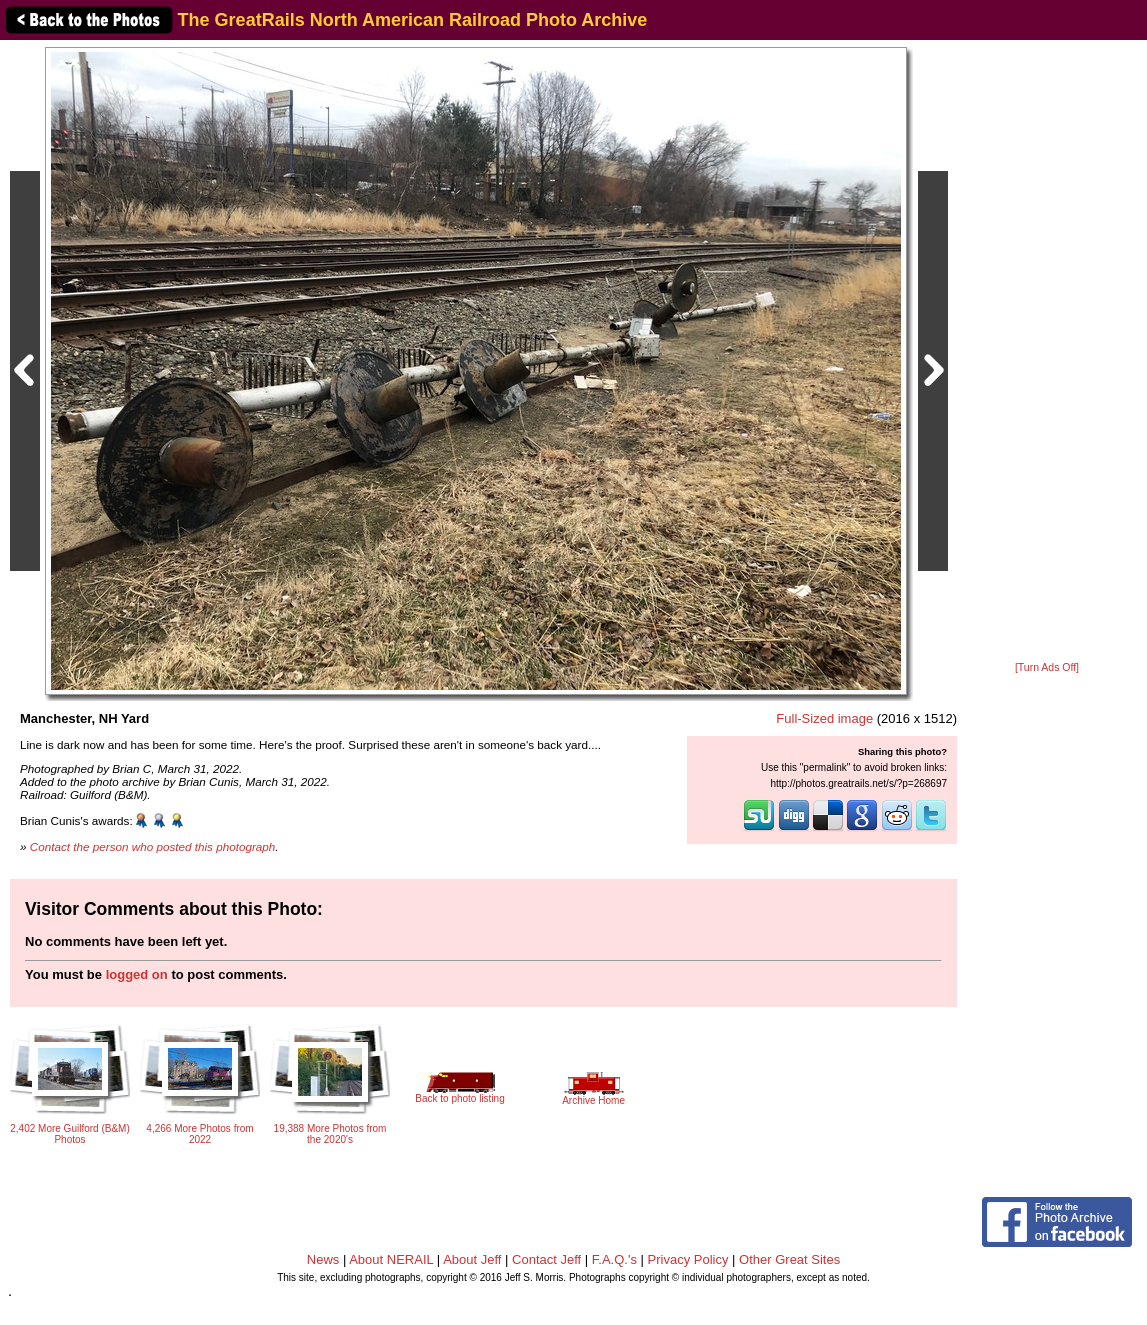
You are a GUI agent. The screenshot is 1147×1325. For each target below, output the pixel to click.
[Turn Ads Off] (1047, 667)
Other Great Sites (789, 1259)
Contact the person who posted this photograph (153, 846)
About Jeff (472, 1259)
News (323, 1259)
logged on (137, 974)
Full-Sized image (824, 718)
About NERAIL (391, 1259)
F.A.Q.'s (614, 1259)
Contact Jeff (546, 1259)
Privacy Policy (688, 1259)
